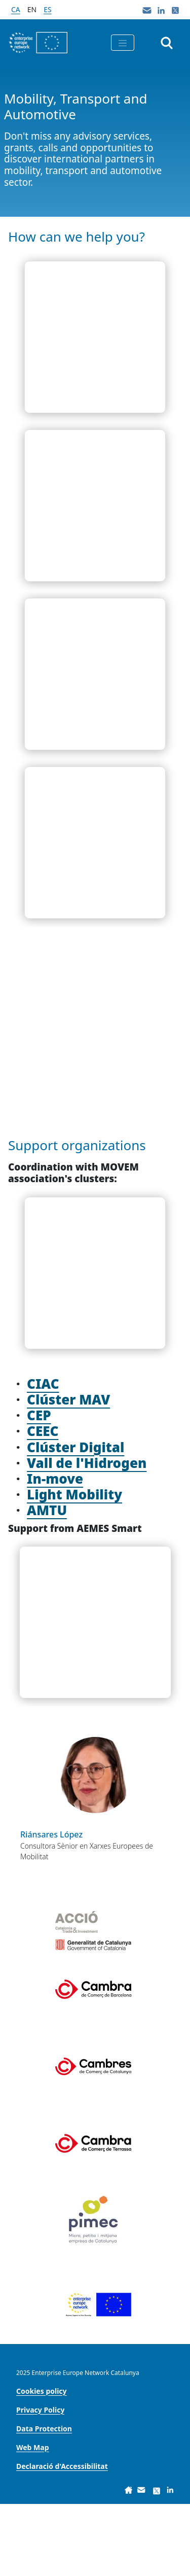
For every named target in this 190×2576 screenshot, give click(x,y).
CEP (39, 1487)
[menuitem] (41, 2463)
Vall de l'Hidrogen (86, 1535)
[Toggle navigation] (122, 43)
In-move (55, 1551)
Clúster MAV (68, 1471)
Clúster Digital (75, 1519)
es (47, 9)
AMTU (47, 1582)
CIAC (43, 1456)
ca (15, 9)
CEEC (42, 1503)
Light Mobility (74, 1566)
